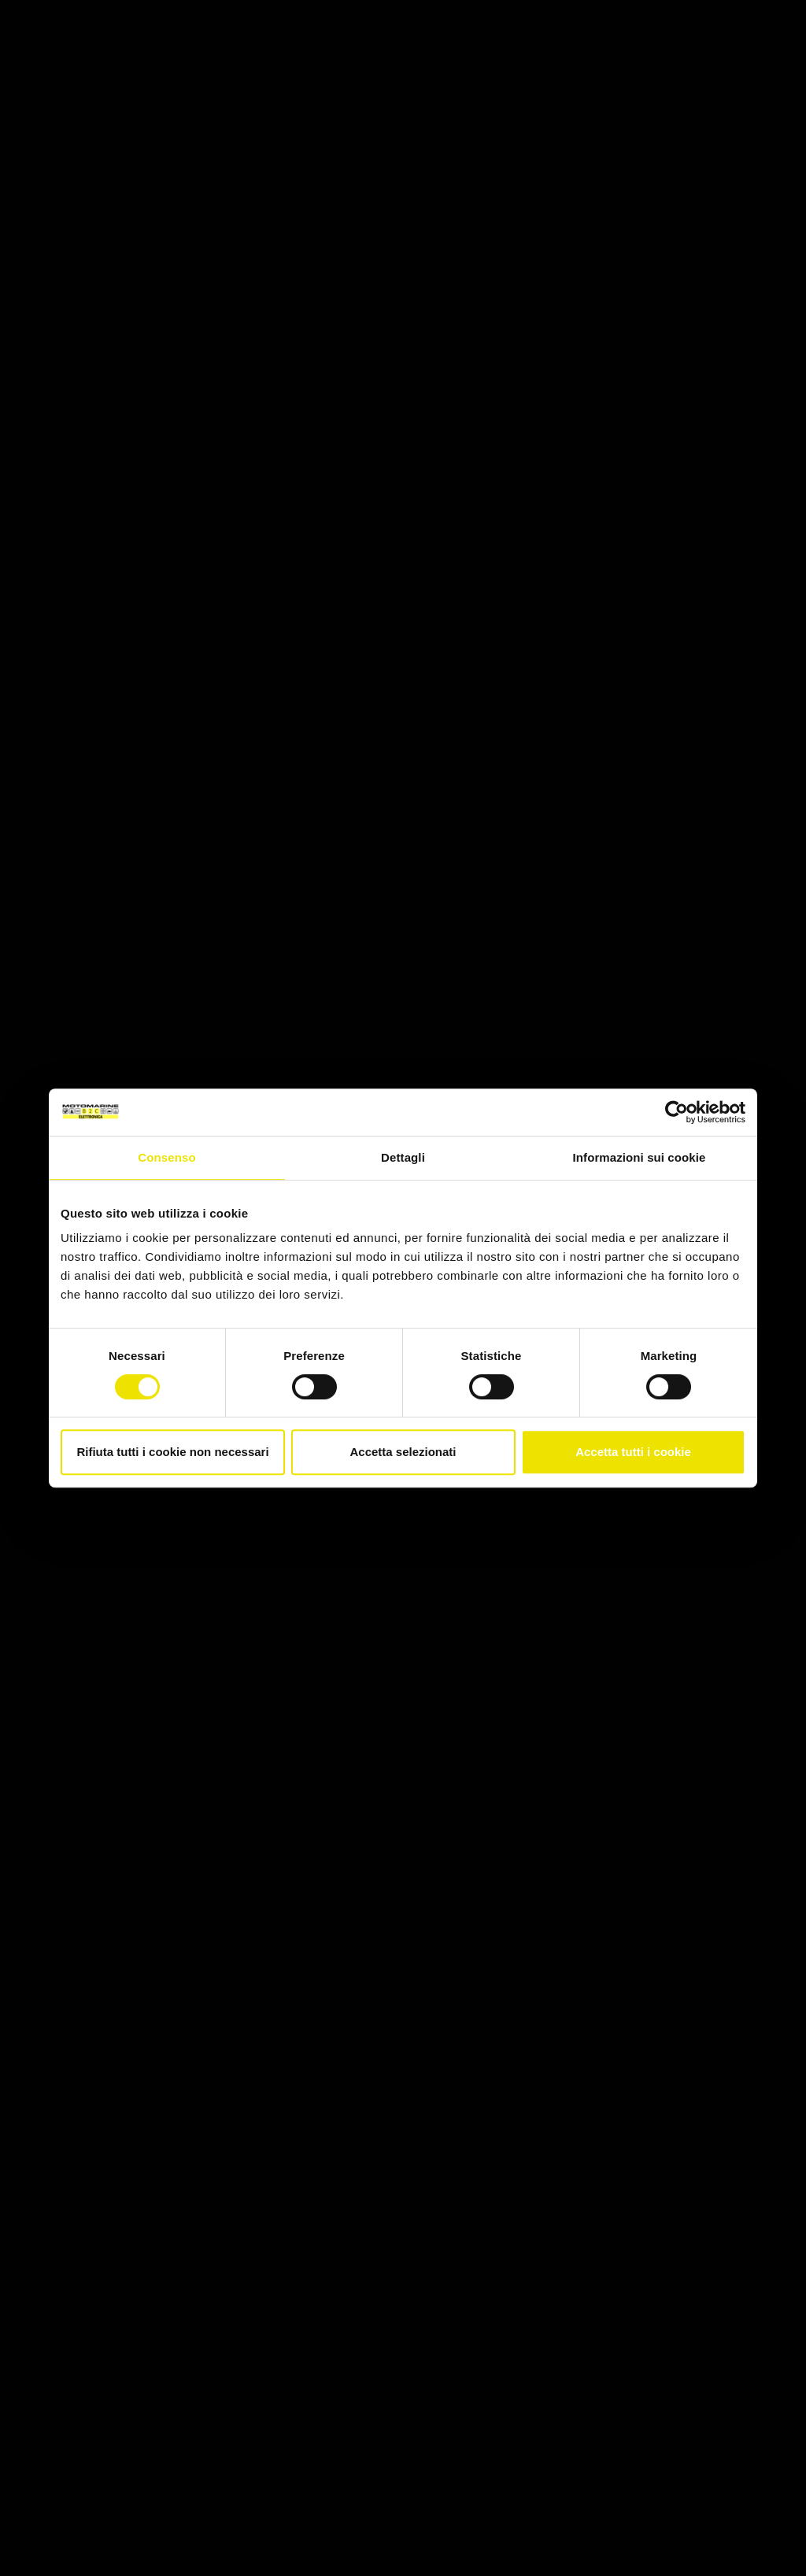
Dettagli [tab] (403, 1157)
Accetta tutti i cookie (633, 1451)
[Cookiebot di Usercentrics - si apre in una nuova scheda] (676, 1112)
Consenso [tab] (166, 1157)
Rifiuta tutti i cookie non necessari (172, 1451)
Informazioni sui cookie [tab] (639, 1157)
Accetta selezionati (402, 1451)
